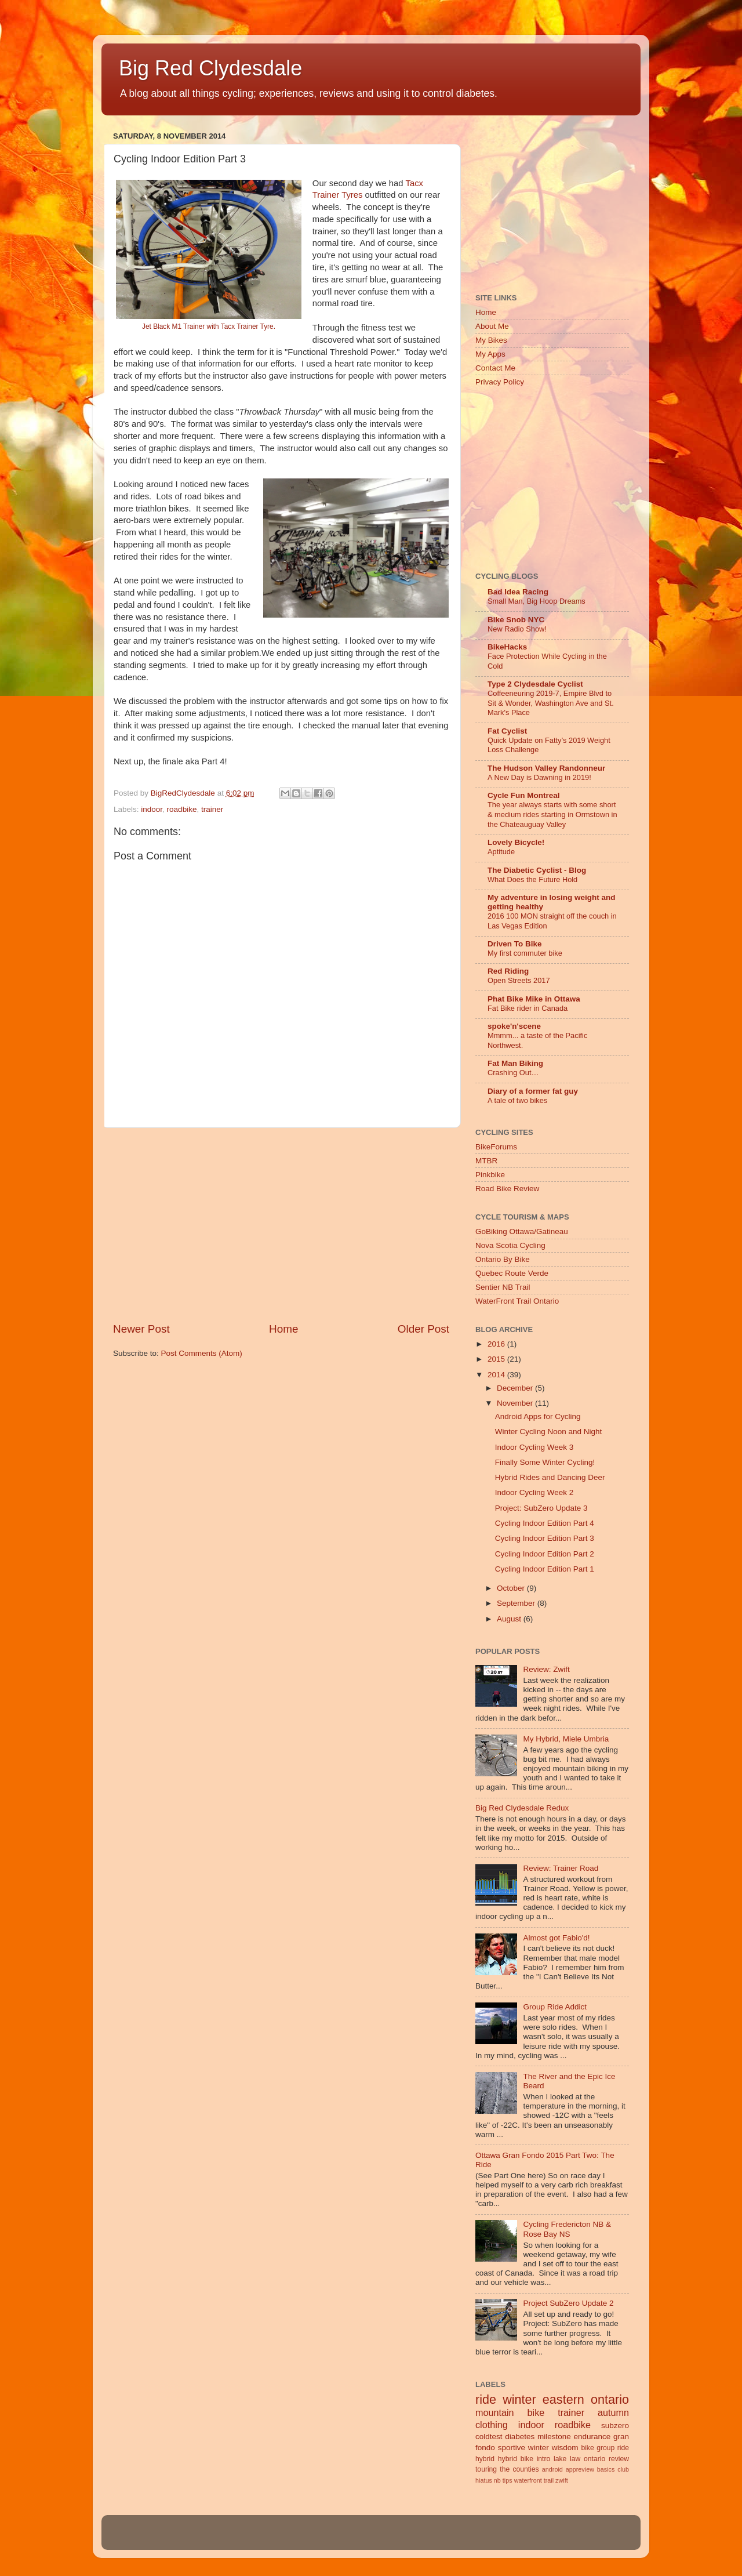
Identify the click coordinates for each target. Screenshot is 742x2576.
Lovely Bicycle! (516, 842)
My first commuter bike (525, 953)
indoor (151, 809)
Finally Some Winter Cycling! (545, 1462)
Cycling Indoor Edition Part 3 (544, 1538)
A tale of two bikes (517, 1100)
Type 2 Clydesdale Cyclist (535, 684)
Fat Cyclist (507, 731)
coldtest (489, 2436)
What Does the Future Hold (532, 879)
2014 (497, 1374)
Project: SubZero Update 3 (541, 1508)
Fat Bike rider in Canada (528, 1008)
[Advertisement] (281, 1225)
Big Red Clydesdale (210, 68)
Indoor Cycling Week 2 (534, 1492)
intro (544, 2459)
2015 (497, 1359)
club (623, 2469)
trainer (212, 809)
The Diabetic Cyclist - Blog (537, 870)
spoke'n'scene (514, 1026)
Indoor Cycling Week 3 (534, 1447)
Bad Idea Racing (518, 591)
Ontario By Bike (502, 1259)
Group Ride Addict (555, 2006)
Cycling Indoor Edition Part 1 (544, 1569)
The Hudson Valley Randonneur (546, 768)
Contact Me (495, 368)
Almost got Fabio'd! (556, 1937)
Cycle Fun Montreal (524, 795)
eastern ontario (586, 2399)
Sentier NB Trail (502, 1287)
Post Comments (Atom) (201, 1353)
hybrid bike (515, 2459)
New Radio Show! (517, 629)
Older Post (423, 1329)
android (552, 2469)
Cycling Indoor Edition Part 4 (544, 1523)
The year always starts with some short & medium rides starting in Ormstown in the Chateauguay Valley (552, 814)
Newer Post (141, 1329)
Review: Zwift (546, 1669)
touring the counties (507, 2469)
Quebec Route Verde (511, 1273)
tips (507, 2480)
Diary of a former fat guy (533, 1091)
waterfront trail (534, 2480)
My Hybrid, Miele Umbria (566, 1739)
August (510, 1618)
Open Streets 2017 (519, 980)
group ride (612, 2448)
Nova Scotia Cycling (510, 1245)
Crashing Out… (513, 1072)
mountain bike (509, 2412)
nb (497, 2480)
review (619, 2459)
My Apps (490, 354)
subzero (615, 2425)
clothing (491, 2424)
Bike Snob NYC (516, 619)
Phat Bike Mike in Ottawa (534, 999)
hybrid (484, 2459)
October (512, 1588)
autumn (613, 2412)
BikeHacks (507, 647)
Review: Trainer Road (560, 1868)
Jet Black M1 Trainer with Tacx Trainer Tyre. (208, 326)
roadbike (182, 809)
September (517, 1603)
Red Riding (508, 971)
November (516, 1403)
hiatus (483, 2480)
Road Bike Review (507, 1188)
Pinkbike (490, 1174)
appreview (580, 2469)
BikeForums (496, 1146)
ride (485, 2399)
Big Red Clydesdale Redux (522, 1808)
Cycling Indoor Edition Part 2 (544, 1554)
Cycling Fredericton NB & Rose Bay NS (567, 2229)
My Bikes (491, 340)
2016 (497, 1344)
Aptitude (501, 851)
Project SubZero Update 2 (568, 2303)
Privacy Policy (499, 382)
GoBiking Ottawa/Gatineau (521, 1231)
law (575, 2459)
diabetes (519, 2436)
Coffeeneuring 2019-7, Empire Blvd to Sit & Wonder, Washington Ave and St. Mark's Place (551, 703)
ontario (594, 2459)
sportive (511, 2447)
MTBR (486, 1160)
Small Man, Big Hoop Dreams (536, 601)
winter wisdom (553, 2447)
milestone (554, 2436)
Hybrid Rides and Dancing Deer (550, 1477)
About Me (492, 326)
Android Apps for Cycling (538, 1416)
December (516, 1388)
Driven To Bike (515, 943)
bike (587, 2448)
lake (560, 2459)
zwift (561, 2480)
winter (519, 2399)
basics (606, 2469)
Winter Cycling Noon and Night (548, 1431)
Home (283, 1329)
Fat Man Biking (515, 1063)
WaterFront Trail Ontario (517, 1301)
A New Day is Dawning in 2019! (539, 777)
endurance (591, 2436)
